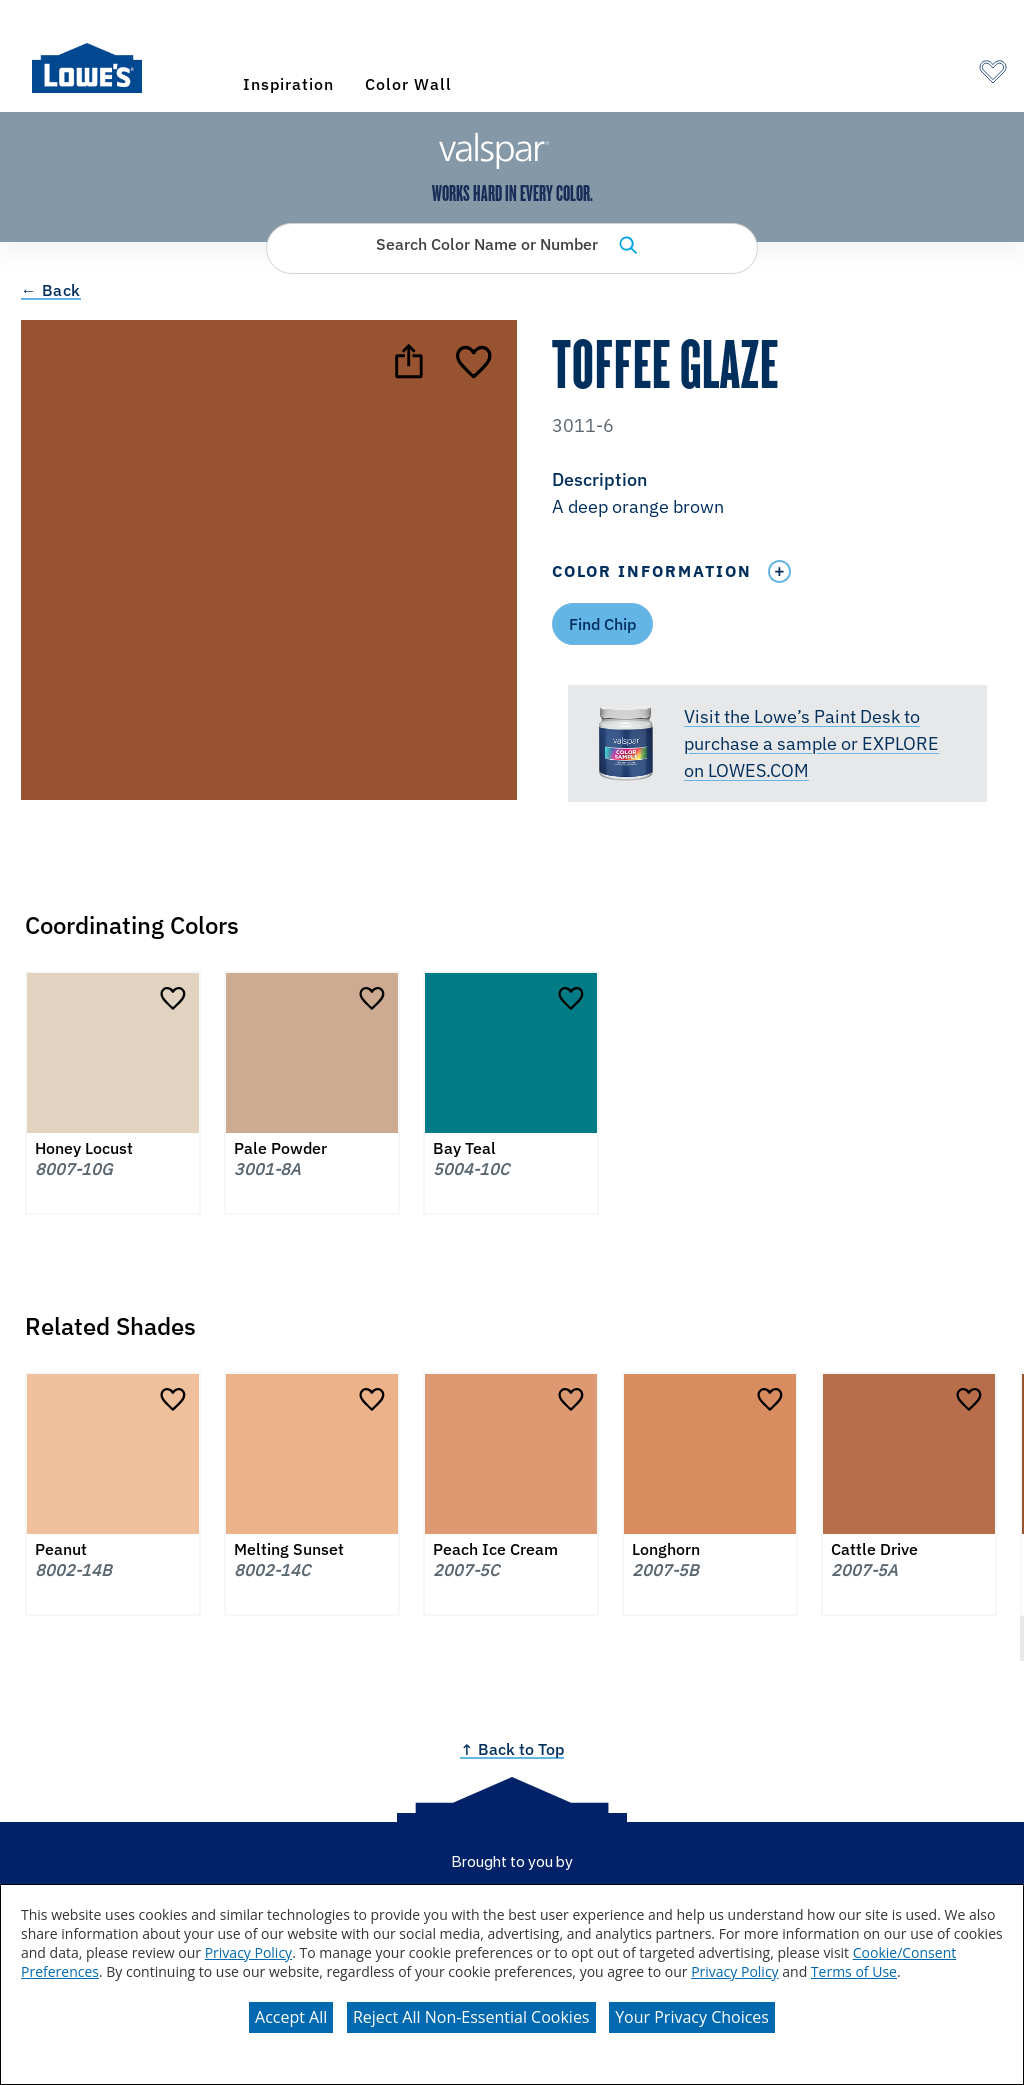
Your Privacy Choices (692, 2017)
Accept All (291, 2017)
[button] (777, 495)
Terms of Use (854, 1971)
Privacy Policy (248, 1952)
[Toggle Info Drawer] (779, 571)
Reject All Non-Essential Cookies (471, 2017)
